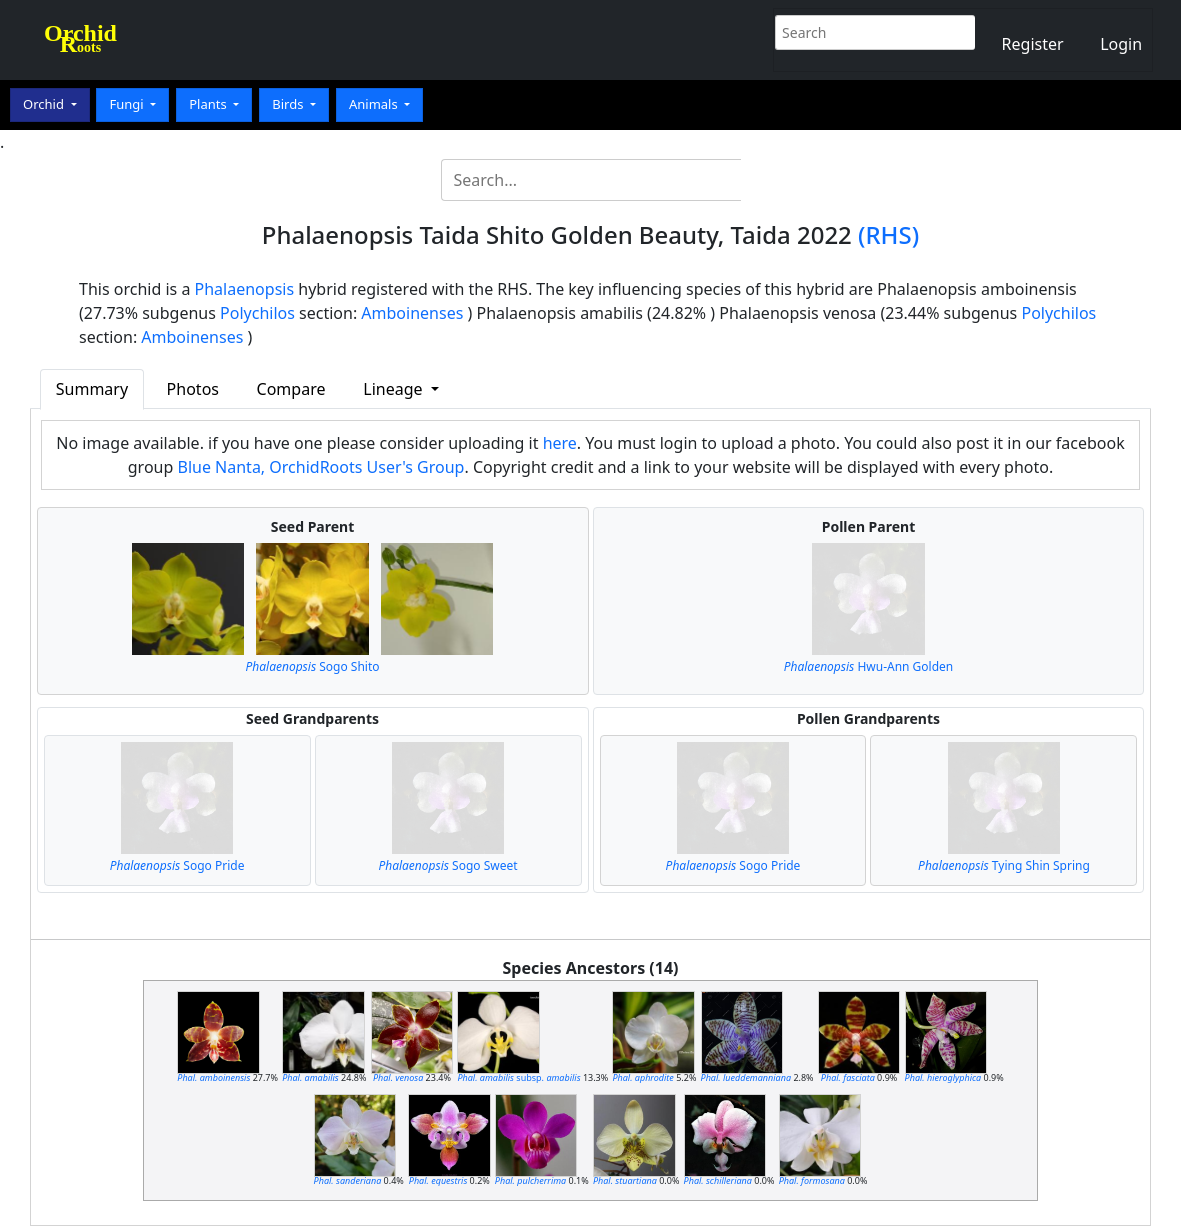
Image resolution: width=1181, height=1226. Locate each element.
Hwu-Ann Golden (869, 666)
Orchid (45, 104)
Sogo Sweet (447, 865)
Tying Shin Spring (1004, 865)
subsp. (518, 1077)
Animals (375, 104)
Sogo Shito (313, 666)
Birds (289, 104)
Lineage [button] (394, 389)
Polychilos (257, 313)
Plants (209, 104)
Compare (291, 389)
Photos (193, 389)
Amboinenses (412, 313)
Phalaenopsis (245, 289)
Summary (92, 389)
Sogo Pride (177, 865)
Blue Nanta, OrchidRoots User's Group (320, 467)
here (560, 443)
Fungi (128, 104)
